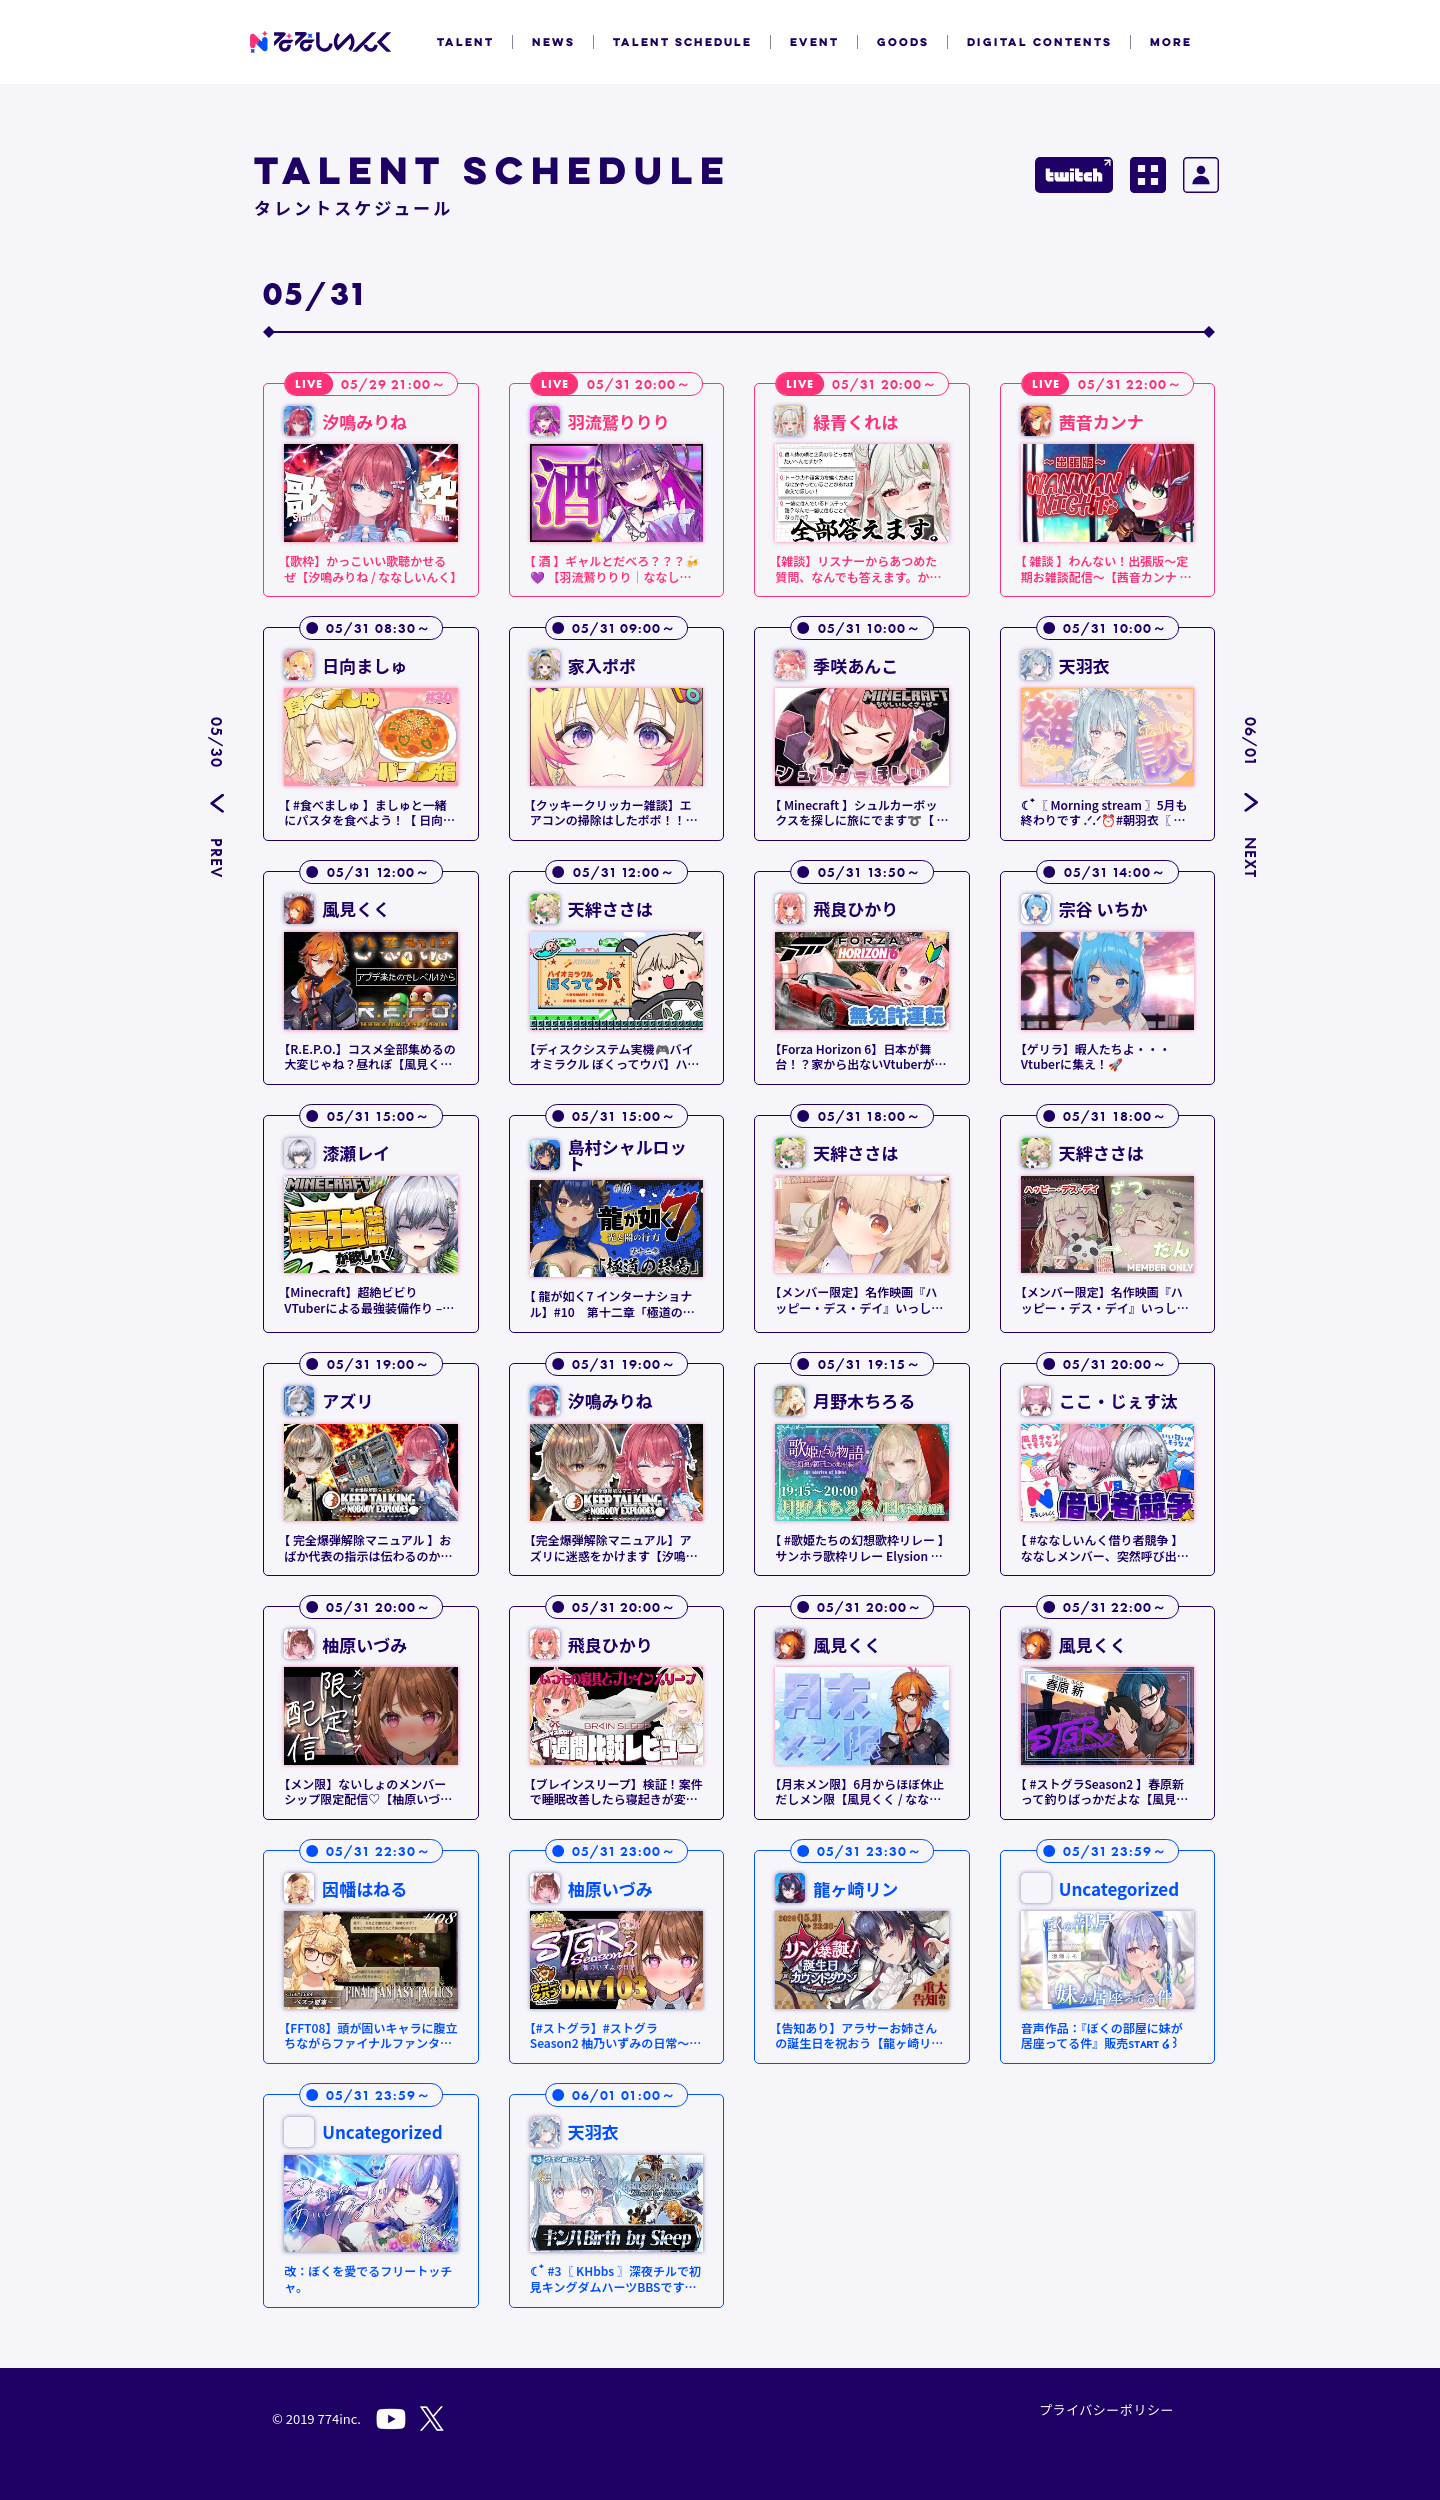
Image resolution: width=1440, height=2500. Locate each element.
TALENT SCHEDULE (682, 42)
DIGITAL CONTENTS (1039, 42)
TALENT (465, 42)
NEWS (553, 42)
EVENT (814, 42)
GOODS (903, 42)
